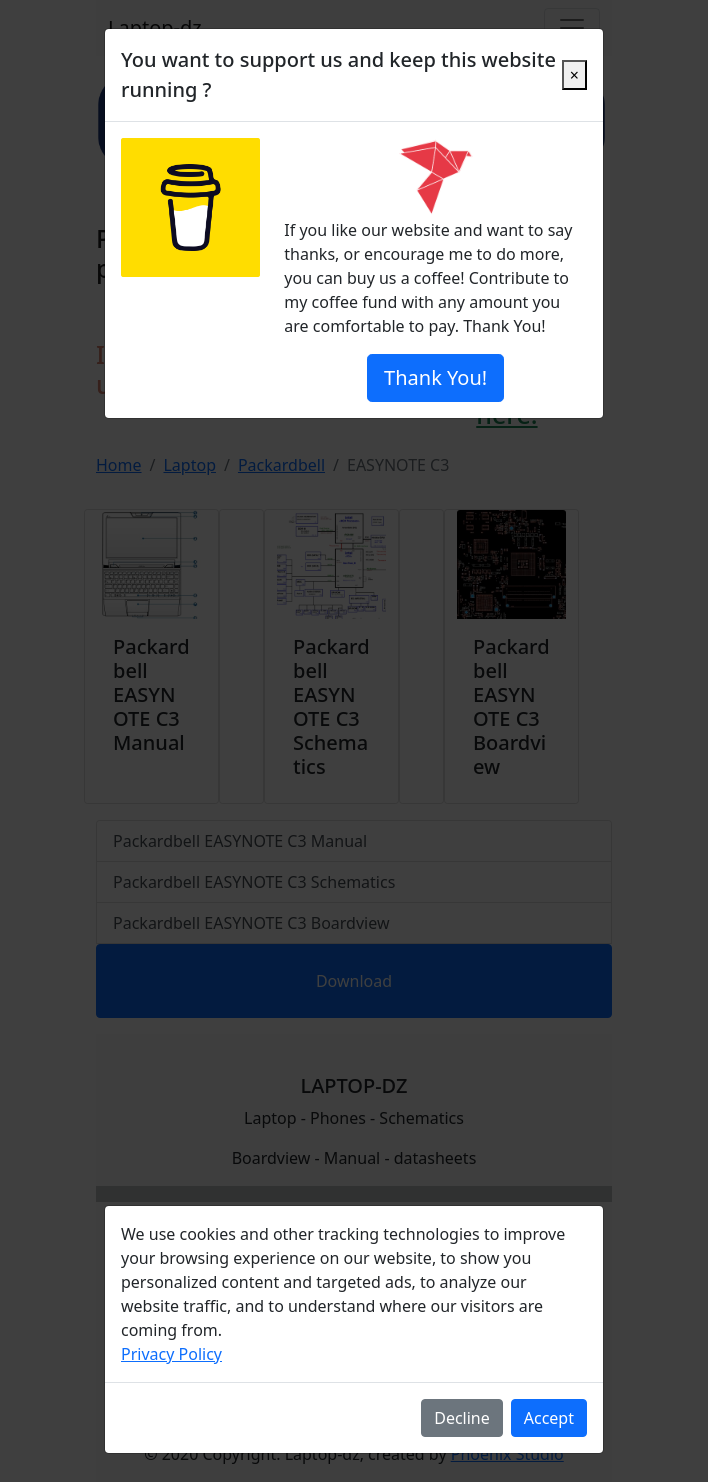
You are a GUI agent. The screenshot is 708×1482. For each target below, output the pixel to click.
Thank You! (435, 377)
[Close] (574, 75)
